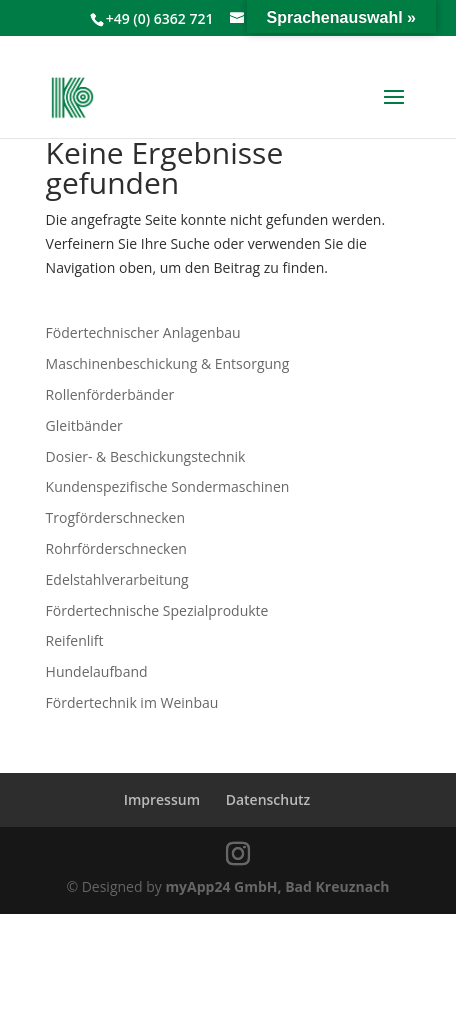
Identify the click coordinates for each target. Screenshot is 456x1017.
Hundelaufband (97, 671)
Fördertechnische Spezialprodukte (157, 610)
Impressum (162, 799)
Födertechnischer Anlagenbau (143, 332)
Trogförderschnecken (115, 517)
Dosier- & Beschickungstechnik (146, 456)
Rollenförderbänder (110, 394)
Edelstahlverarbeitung (117, 579)
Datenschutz (268, 799)
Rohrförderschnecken (116, 548)
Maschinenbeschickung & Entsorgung (168, 363)
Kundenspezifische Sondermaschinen (168, 486)
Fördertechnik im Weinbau (132, 702)
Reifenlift (75, 640)
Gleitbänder (84, 425)
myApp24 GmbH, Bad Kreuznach (277, 886)
